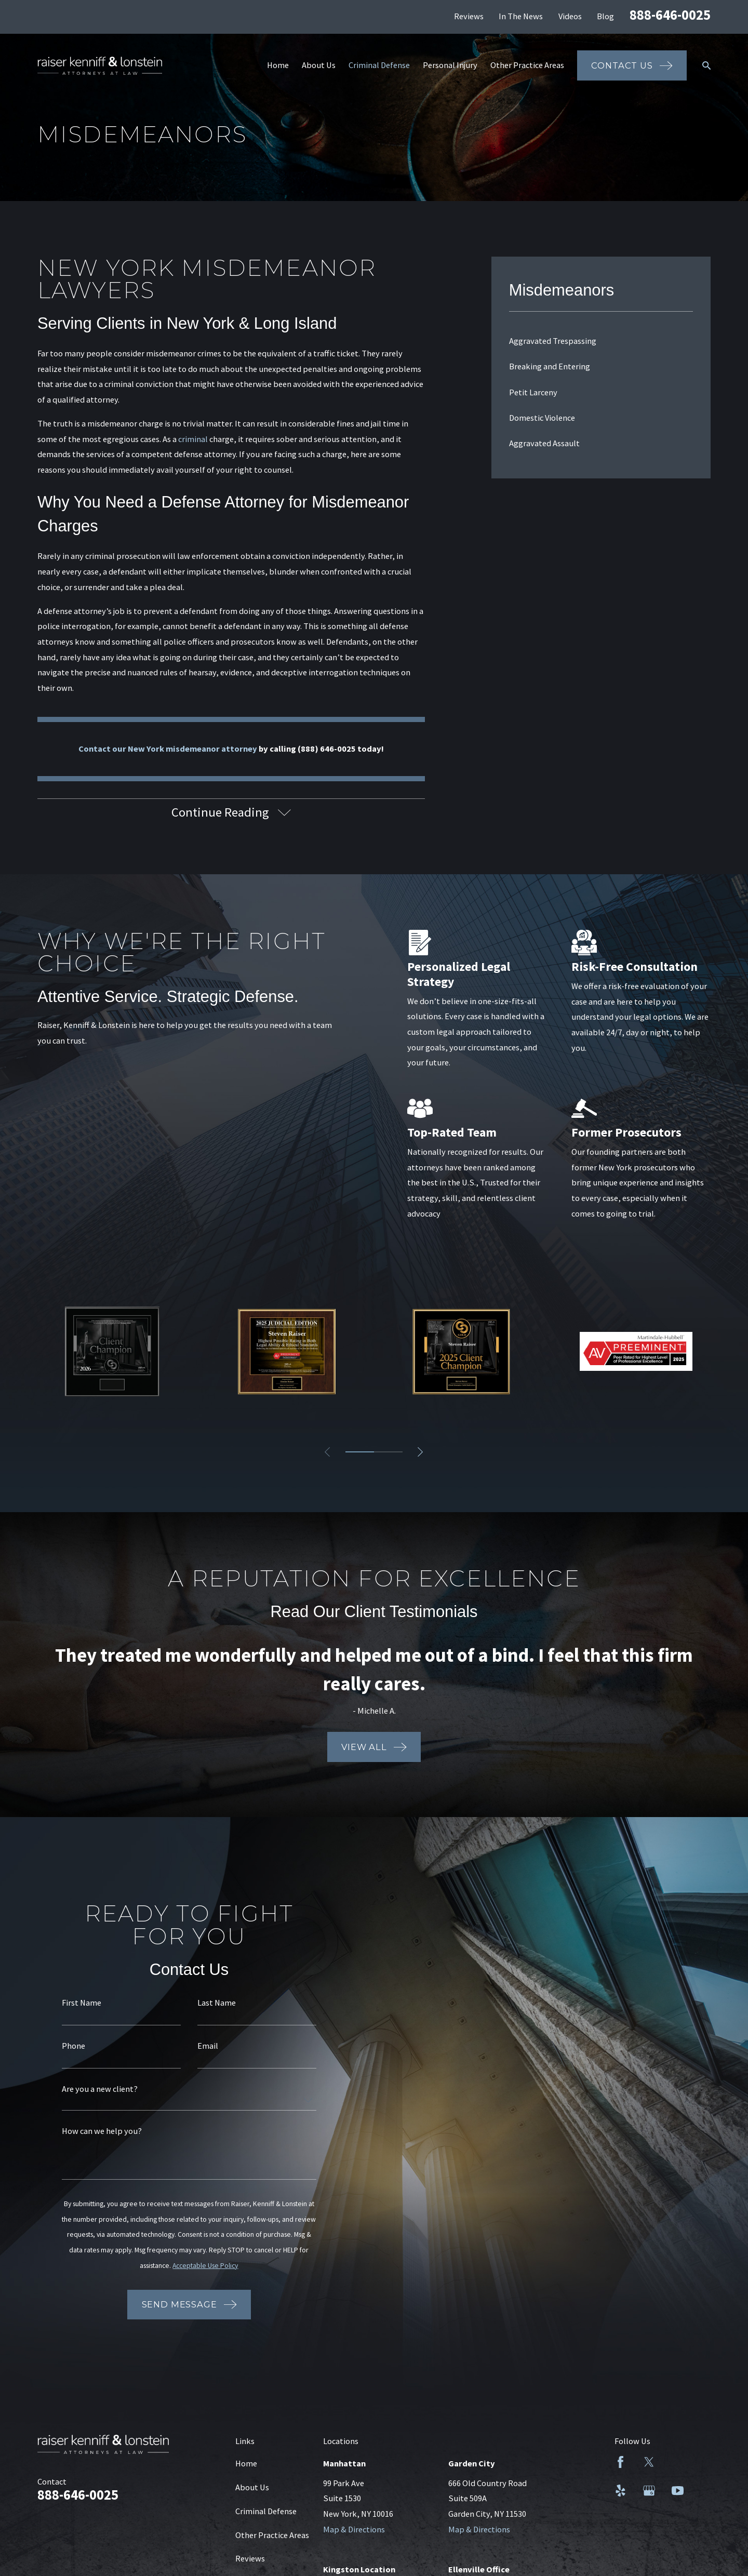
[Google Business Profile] (649, 2491)
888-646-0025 (670, 14)
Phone (65, 2045)
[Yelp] (620, 2491)
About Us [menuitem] (319, 65)
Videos (570, 16)
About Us (252, 2487)
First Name (74, 2002)
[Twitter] (649, 2462)
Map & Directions (354, 2529)
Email (200, 2045)
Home (246, 2463)
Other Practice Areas (272, 2535)
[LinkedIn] (678, 2462)
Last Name (209, 2002)
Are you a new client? (92, 2089)
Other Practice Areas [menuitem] (527, 65)
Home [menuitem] (278, 65)
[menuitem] (601, 341)
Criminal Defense (266, 2511)
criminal (193, 439)
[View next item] (420, 1452)
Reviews (469, 16)
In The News (521, 16)
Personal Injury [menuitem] (450, 65)
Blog (605, 16)
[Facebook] (620, 2462)
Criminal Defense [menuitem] (379, 65)
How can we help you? (94, 2131)
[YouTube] (678, 2491)
